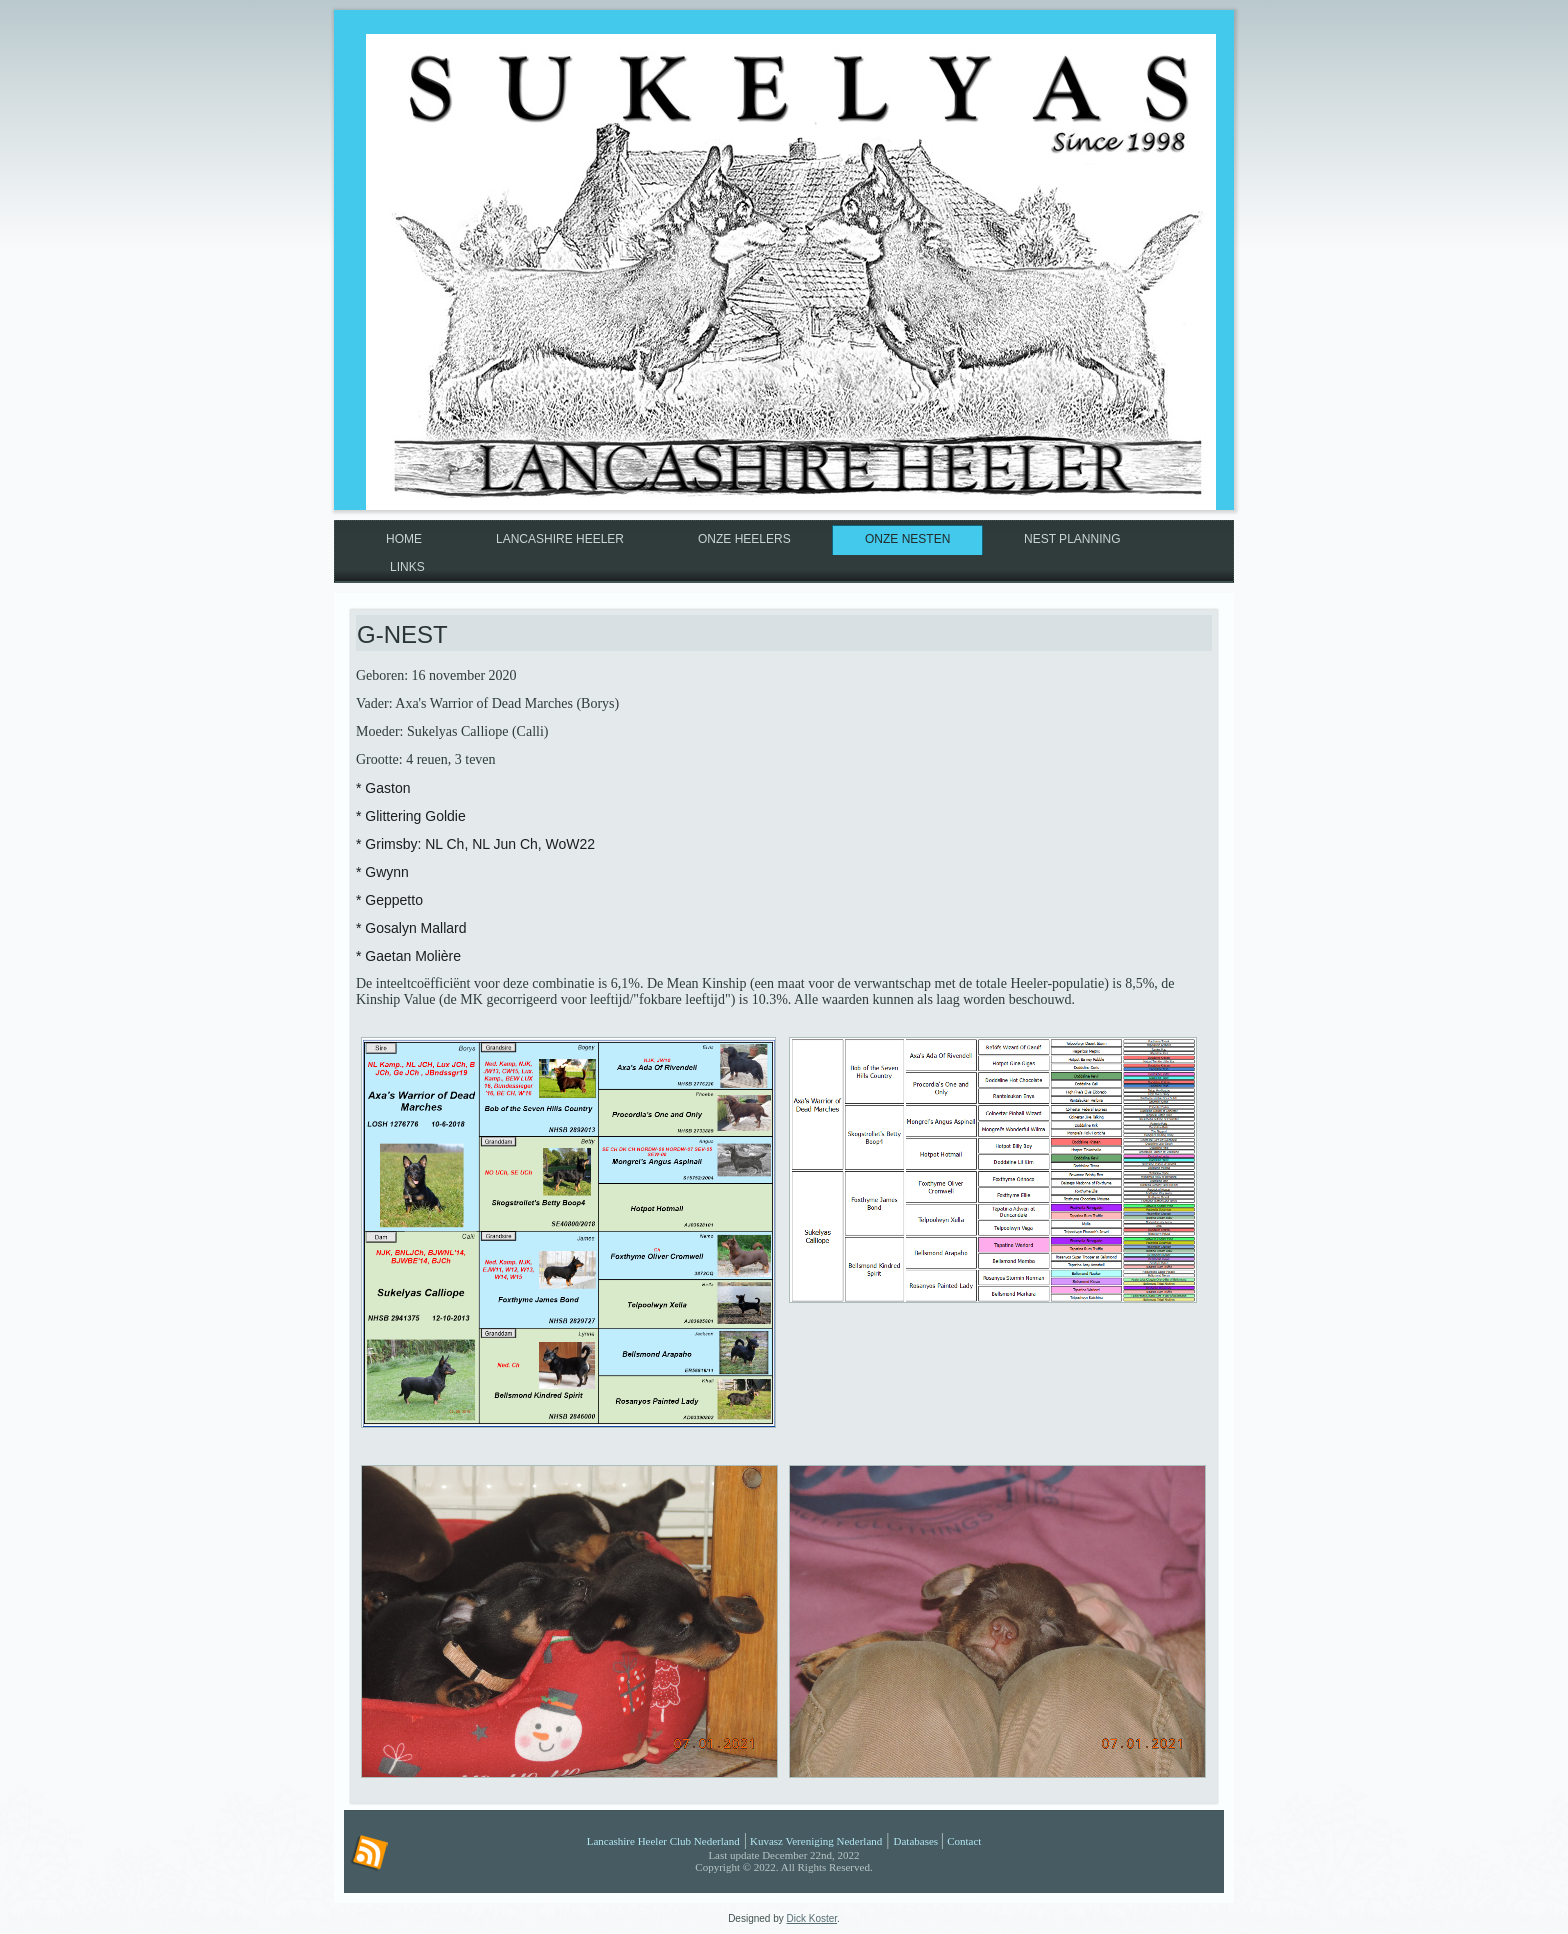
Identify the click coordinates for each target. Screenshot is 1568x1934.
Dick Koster (812, 1918)
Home (404, 539)
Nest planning (1072, 539)
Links (407, 567)
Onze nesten (907, 539)
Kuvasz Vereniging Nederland (816, 1841)
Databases (916, 1841)
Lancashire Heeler (560, 539)
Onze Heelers (744, 539)
